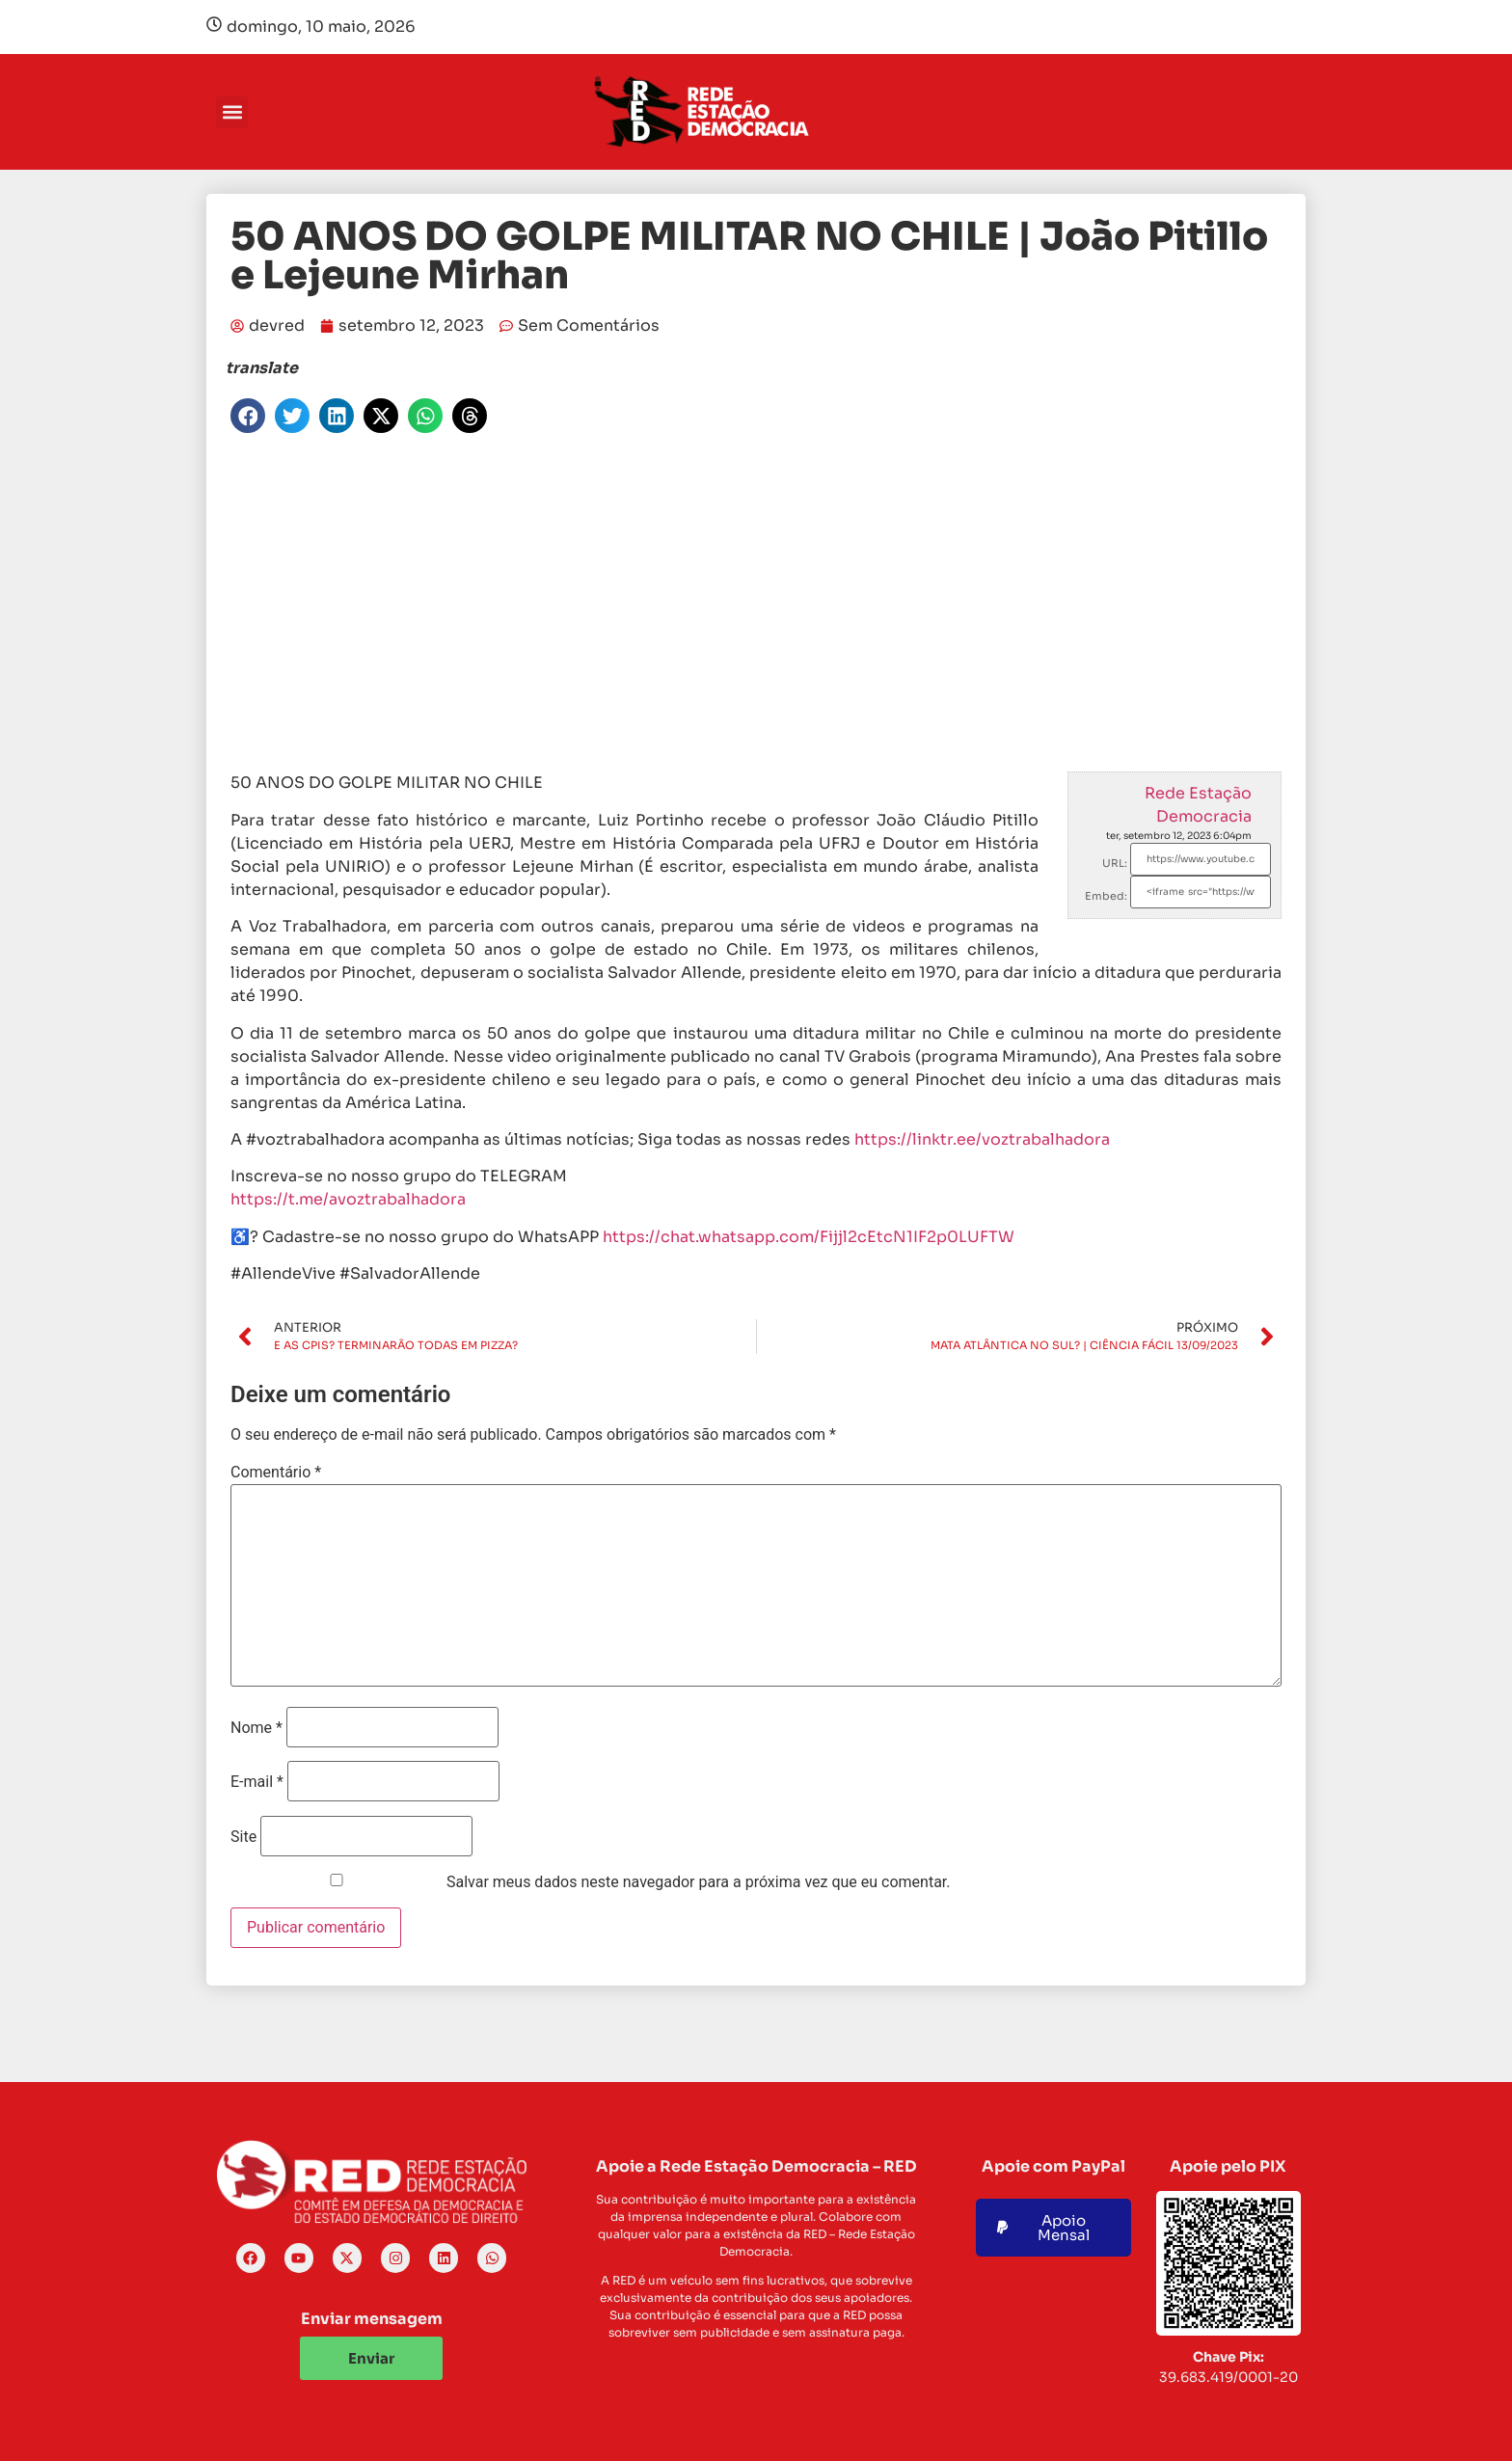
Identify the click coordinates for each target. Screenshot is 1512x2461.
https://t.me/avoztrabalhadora (348, 1199)
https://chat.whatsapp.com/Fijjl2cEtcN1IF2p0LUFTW (808, 1237)
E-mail (257, 1782)
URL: (1114, 863)
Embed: (1106, 896)
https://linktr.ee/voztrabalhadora (982, 1139)
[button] (232, 112)
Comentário (275, 1472)
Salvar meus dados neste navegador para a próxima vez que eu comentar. (698, 1882)
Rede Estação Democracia (1198, 804)
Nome (256, 1728)
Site (243, 1837)
